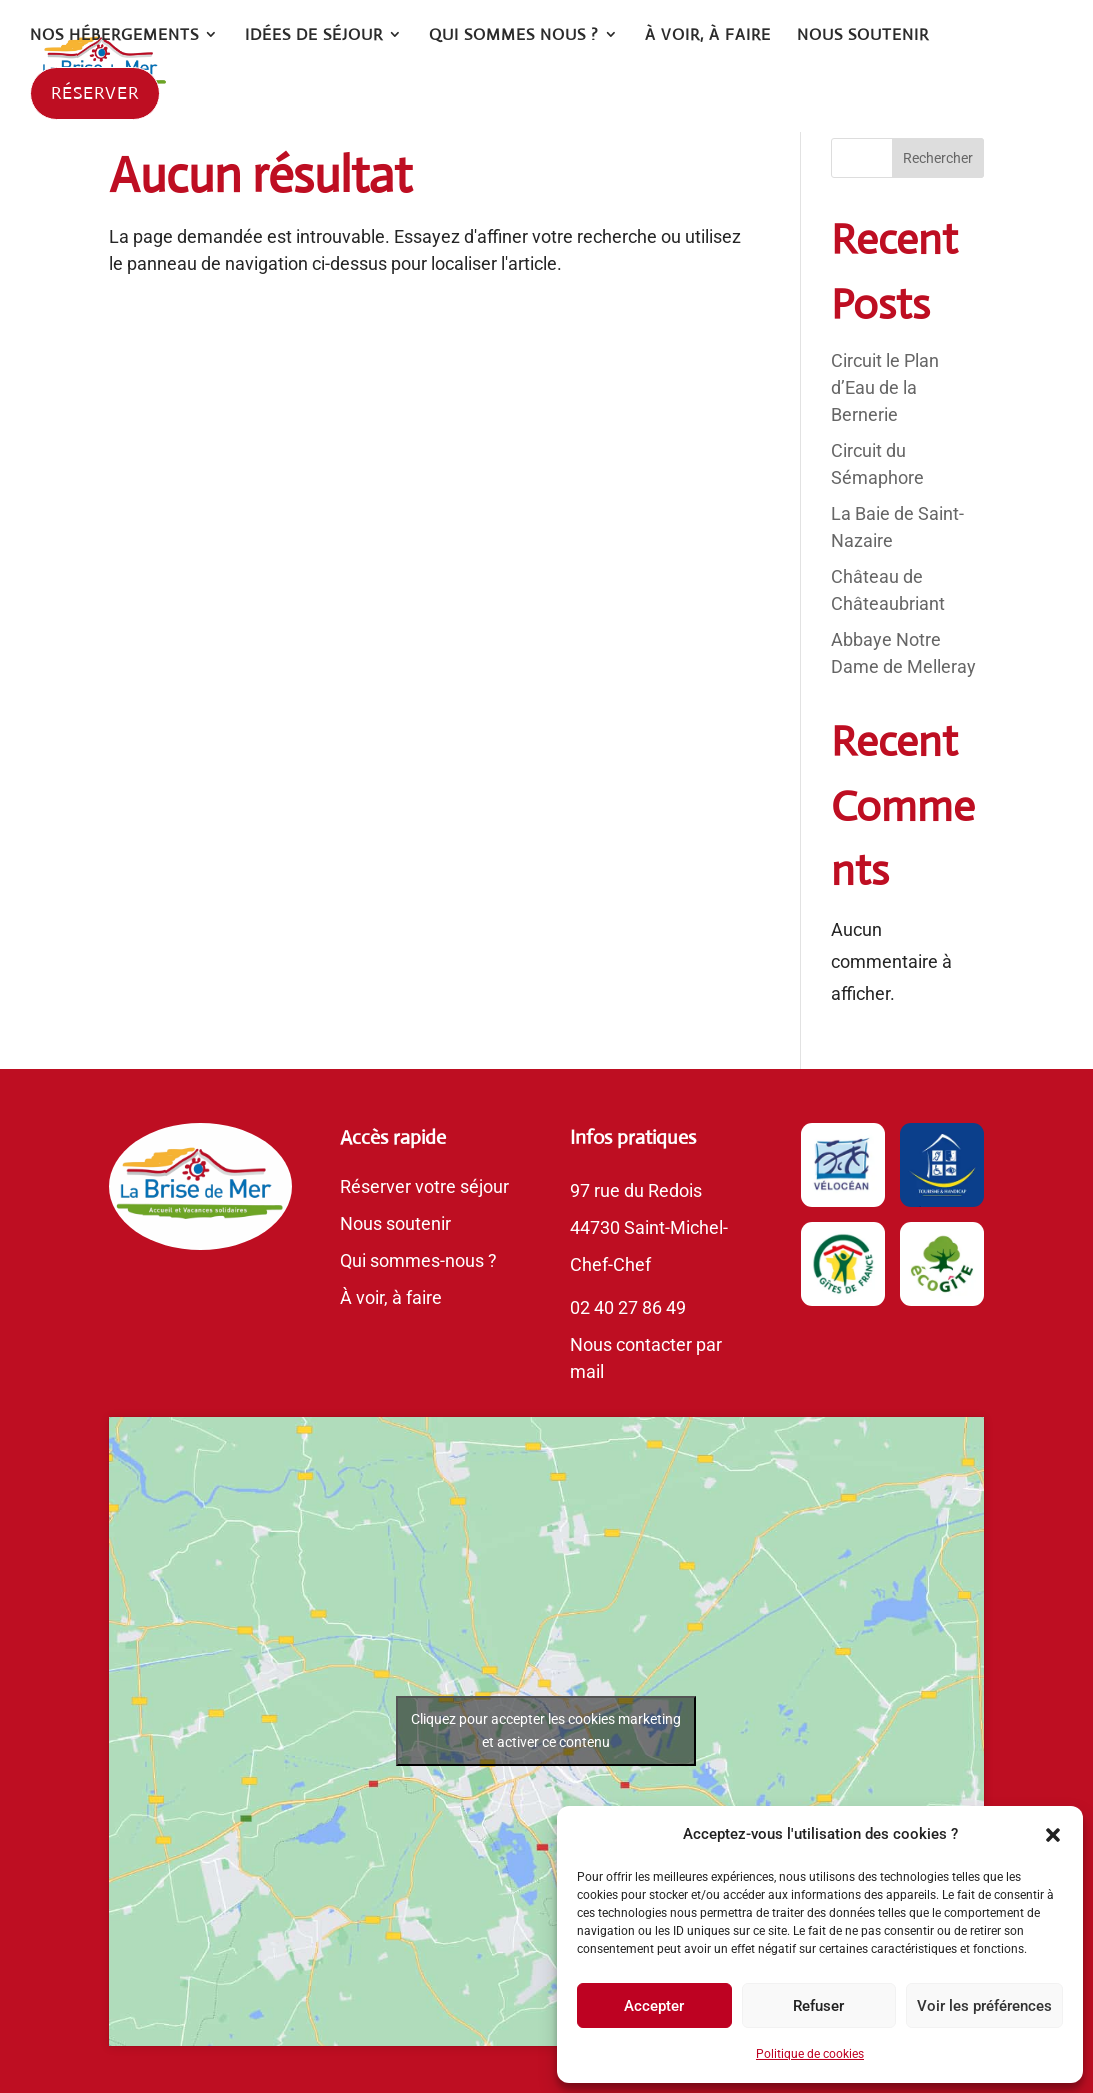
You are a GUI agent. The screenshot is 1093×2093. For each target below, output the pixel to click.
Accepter (654, 2006)
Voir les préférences (984, 2006)
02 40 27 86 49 (628, 1307)
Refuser (818, 2006)
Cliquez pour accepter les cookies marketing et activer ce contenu (546, 1730)
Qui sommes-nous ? (418, 1260)
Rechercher (938, 158)
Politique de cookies (810, 2054)
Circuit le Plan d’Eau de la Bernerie (885, 387)
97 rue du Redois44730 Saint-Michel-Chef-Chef (649, 1227)
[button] (1053, 1835)
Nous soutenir (395, 1223)
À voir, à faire (391, 1297)
